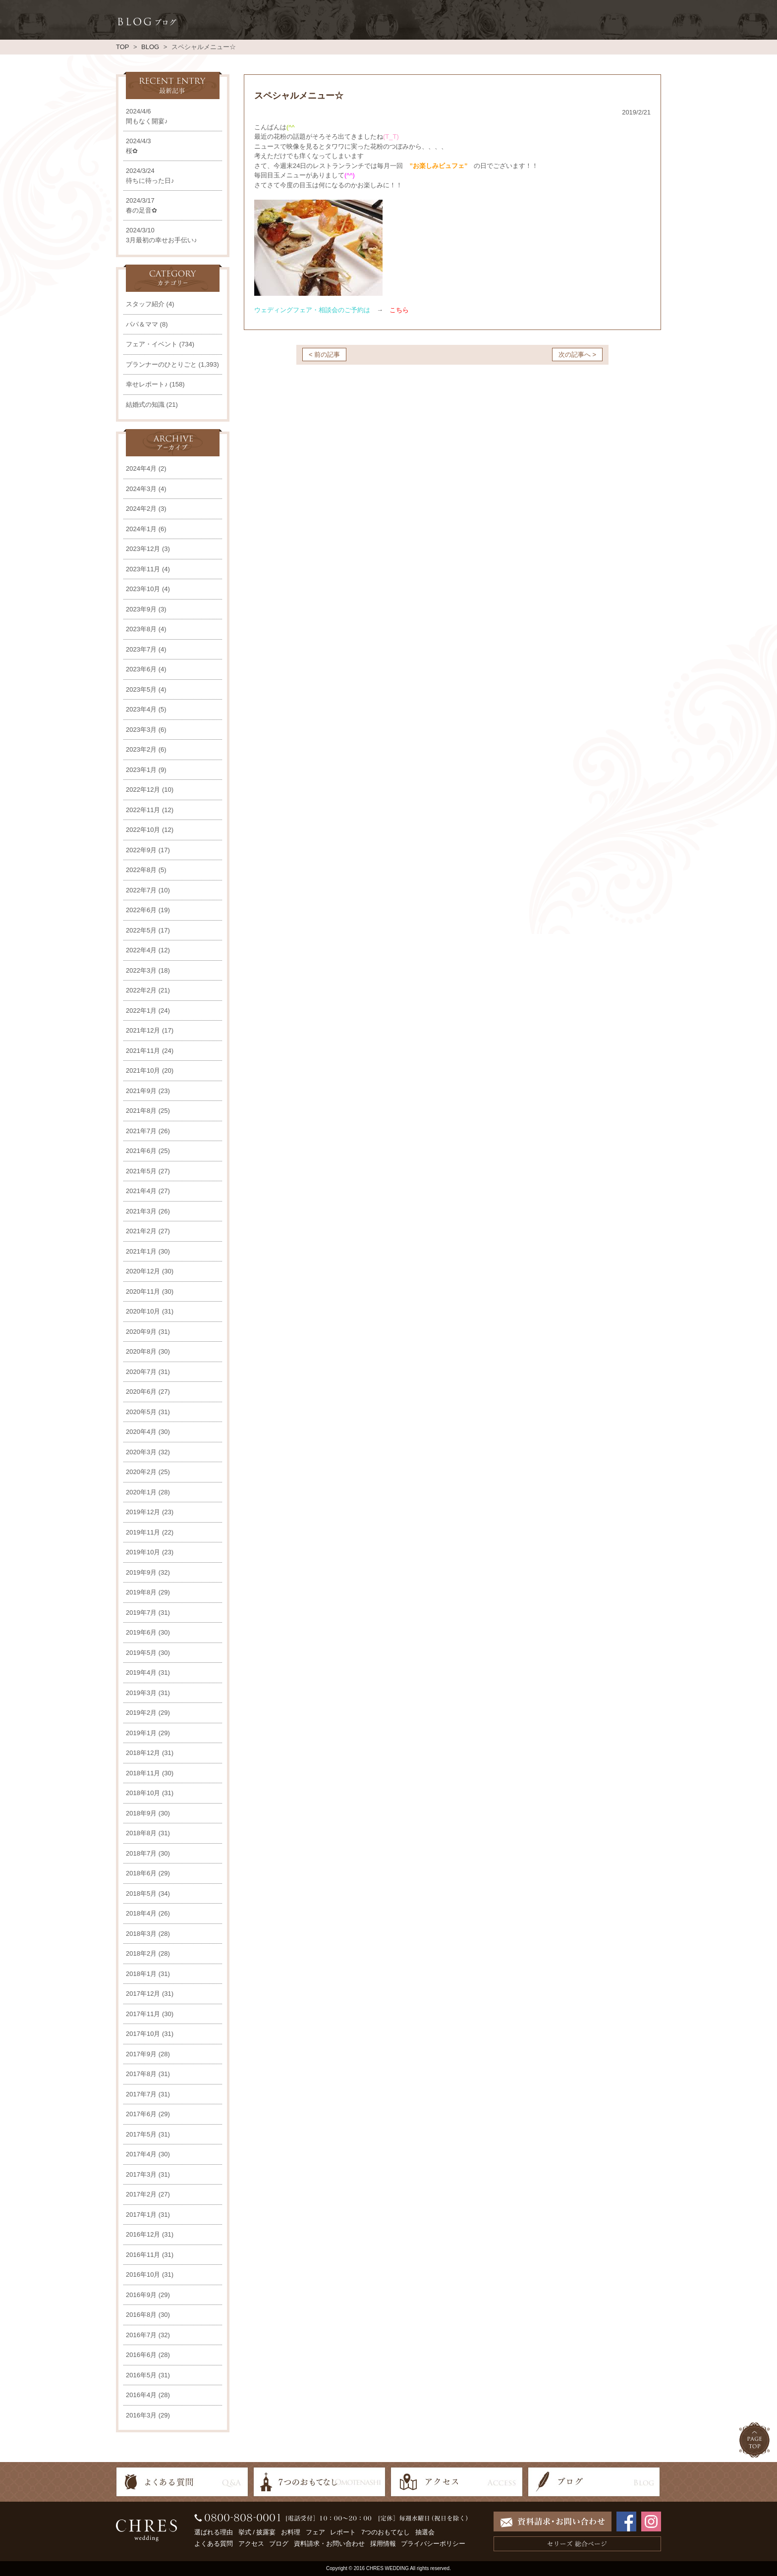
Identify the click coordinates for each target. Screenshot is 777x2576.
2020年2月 (141, 1472)
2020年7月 (141, 1371)
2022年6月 (141, 910)
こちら (399, 310)
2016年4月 (141, 2395)
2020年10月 (143, 1311)
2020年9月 (141, 1331)
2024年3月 (141, 489)
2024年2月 (141, 508)
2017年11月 (143, 2014)
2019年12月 (143, 1512)
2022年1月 (141, 1010)
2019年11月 (143, 1532)
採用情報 (383, 2543)
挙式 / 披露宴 (257, 2532)
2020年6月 (141, 1391)
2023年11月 (143, 569)
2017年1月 (141, 2214)
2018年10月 (143, 1793)
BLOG (150, 47)
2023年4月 (141, 709)
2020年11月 (143, 1291)
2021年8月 (141, 1110)
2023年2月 (141, 749)
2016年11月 (143, 2254)
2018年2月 (141, 1953)
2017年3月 (141, 2174)
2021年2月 (141, 1231)
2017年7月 (141, 2094)
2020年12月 (143, 1271)
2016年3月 (141, 2415)
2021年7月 (141, 1131)
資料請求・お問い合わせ (329, 2543)
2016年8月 (141, 2314)
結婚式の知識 (145, 404)
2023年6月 (141, 669)
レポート (343, 2532)
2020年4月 (141, 1431)
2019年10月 (143, 1552)
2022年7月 (141, 890)
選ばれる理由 (213, 2532)
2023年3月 (141, 729)
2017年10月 (143, 2033)
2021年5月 (141, 1171)
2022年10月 (143, 829)
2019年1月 (141, 1733)
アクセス (251, 2543)
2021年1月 (141, 1251)
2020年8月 (141, 1351)
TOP (122, 47)
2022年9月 (141, 850)
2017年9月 (141, 2054)
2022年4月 (141, 950)
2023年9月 (141, 609)
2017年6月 (141, 2114)
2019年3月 (141, 1693)
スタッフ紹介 (145, 304)
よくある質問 (213, 2543)
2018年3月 (141, 1933)
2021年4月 (141, 1191)
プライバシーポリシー (433, 2543)
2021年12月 (143, 1030)
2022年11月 (143, 810)
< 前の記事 (324, 354)
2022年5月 (141, 930)
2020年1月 (141, 1492)
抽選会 (425, 2532)
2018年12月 (143, 1752)
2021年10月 (143, 1070)
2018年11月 (143, 1773)
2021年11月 (143, 1050)
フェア (315, 2532)
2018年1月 (141, 1973)
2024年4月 (141, 468)
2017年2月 (141, 2194)
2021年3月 (141, 1211)
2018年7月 (141, 1853)
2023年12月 (143, 548)
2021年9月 (141, 1091)
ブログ (278, 2543)
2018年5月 (141, 1893)
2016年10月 (143, 2274)
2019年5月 (141, 1652)
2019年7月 (141, 1612)
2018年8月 (141, 1833)
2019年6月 (141, 1632)
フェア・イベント (151, 344)
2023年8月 (141, 629)
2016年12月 (143, 2234)
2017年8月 (141, 2074)
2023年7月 (141, 649)
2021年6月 (141, 1150)
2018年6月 (141, 1873)
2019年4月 (141, 1672)
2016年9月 (141, 2295)
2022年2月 (141, 990)
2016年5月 (141, 2375)
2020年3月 (141, 1452)
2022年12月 (143, 789)
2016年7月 (141, 2335)
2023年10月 (143, 589)
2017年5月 (141, 2134)
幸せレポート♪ (147, 384)
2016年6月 (141, 2354)
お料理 (290, 2532)
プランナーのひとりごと (161, 364)
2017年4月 (141, 2154)
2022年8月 (141, 870)
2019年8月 (141, 1592)
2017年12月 (143, 1993)
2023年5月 (141, 689)
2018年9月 (141, 1813)
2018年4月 (141, 1913)
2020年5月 (141, 1412)
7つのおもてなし (385, 2532)
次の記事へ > (577, 354)
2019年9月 (141, 1572)
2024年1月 (141, 529)
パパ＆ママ (142, 324)
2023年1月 (141, 769)
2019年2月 (141, 1712)
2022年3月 (141, 970)
